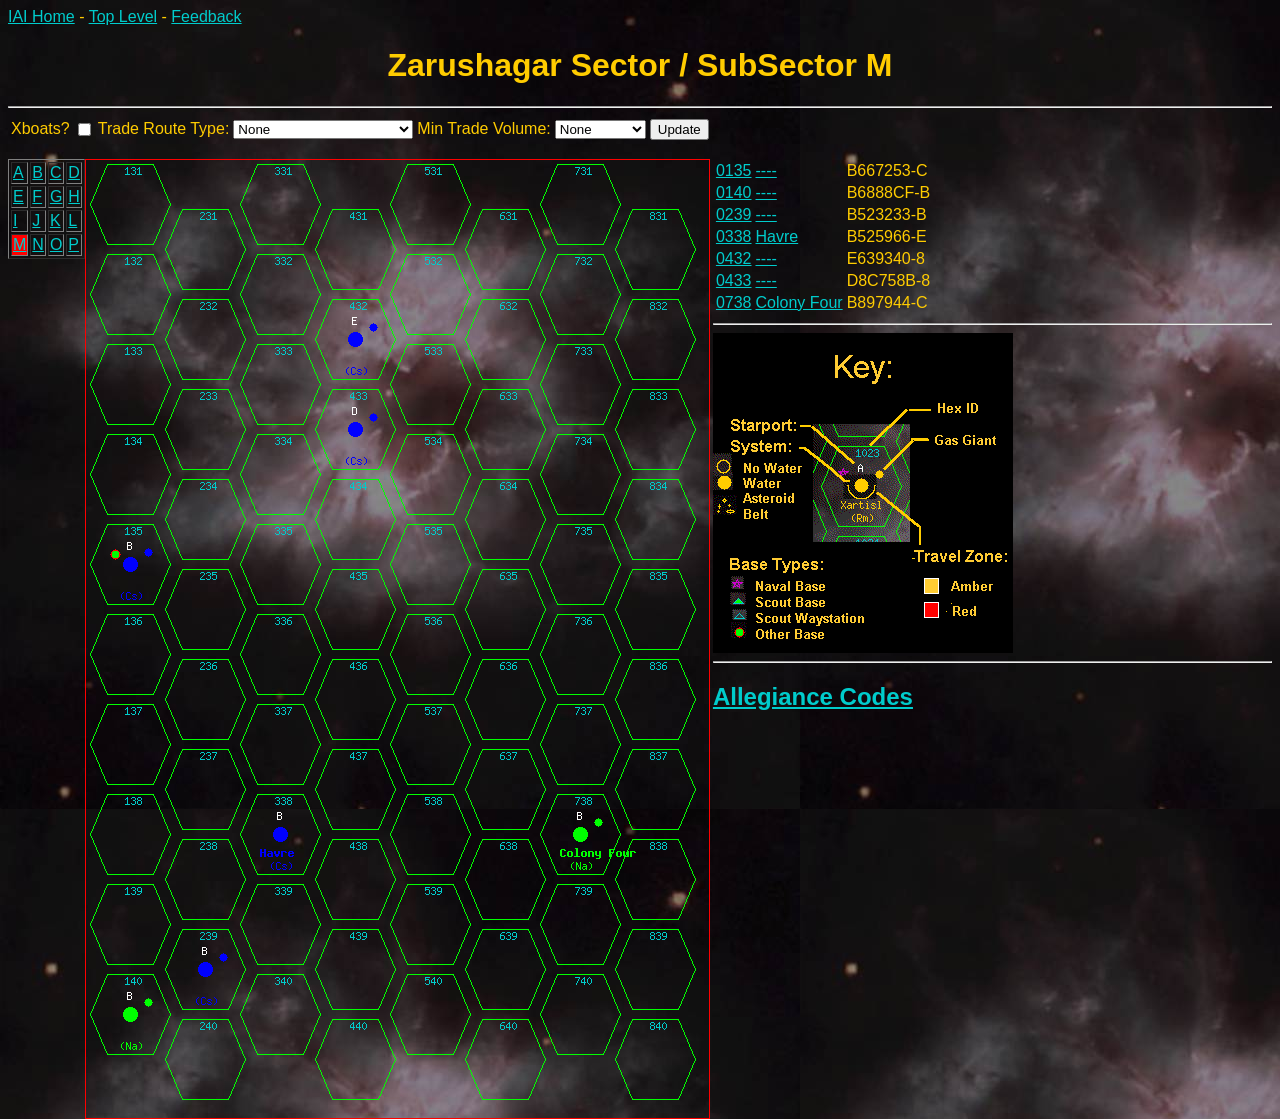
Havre (777, 236)
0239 (734, 214)
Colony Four (799, 302)
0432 (734, 258)
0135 (734, 170)
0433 (734, 280)
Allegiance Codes (813, 696)
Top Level (123, 16)
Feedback (206, 16)
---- (766, 170)
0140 (734, 192)
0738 (734, 302)
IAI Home (41, 16)
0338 (734, 236)
